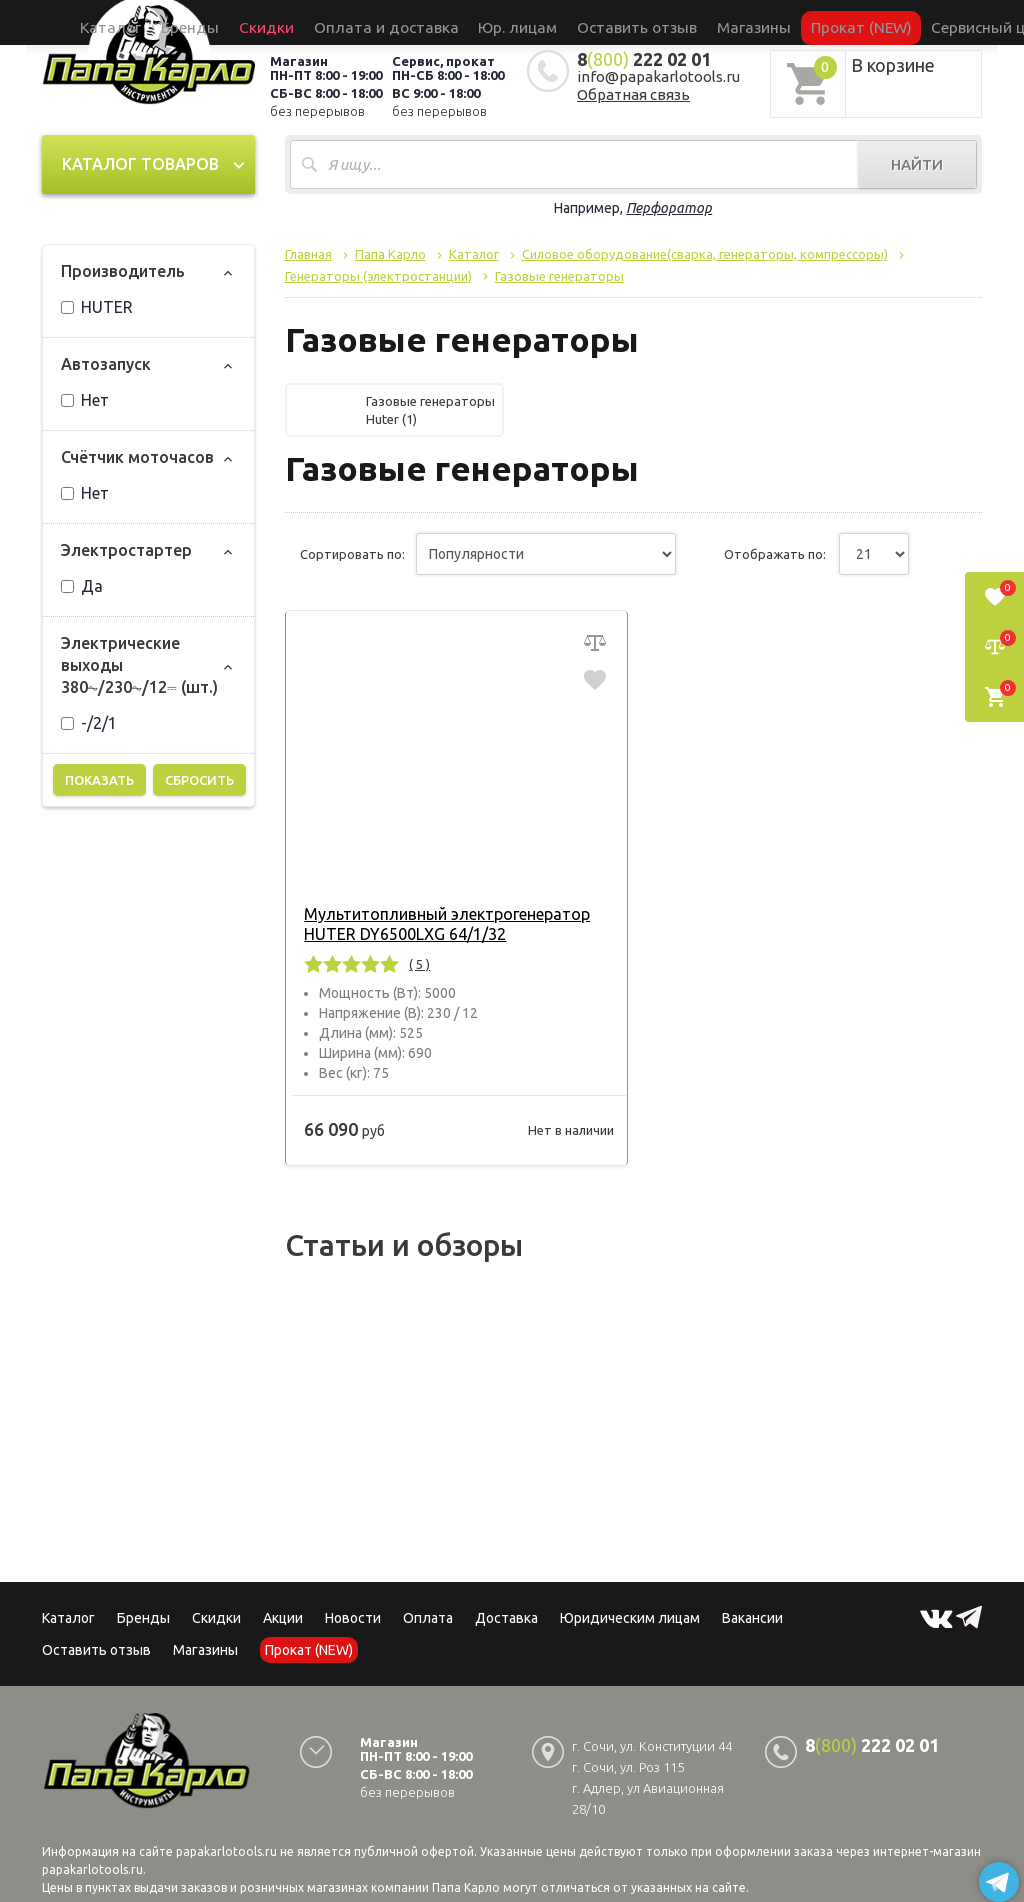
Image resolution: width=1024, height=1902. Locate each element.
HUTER (97, 307)
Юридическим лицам (630, 1618)
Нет (85, 400)
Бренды (278, 22)
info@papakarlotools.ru (658, 76)
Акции (283, 1618)
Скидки (216, 1618)
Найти (917, 164)
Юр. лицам (522, 22)
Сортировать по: (352, 554)
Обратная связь (633, 94)
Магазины (205, 1650)
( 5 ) (414, 964)
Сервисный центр (891, 22)
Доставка (506, 1618)
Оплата (428, 1618)
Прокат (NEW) (786, 22)
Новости (353, 1618)
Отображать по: (775, 554)
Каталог (221, 22)
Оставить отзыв (614, 22)
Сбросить (199, 780)
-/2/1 (89, 723)
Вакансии (752, 1618)
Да (82, 586)
